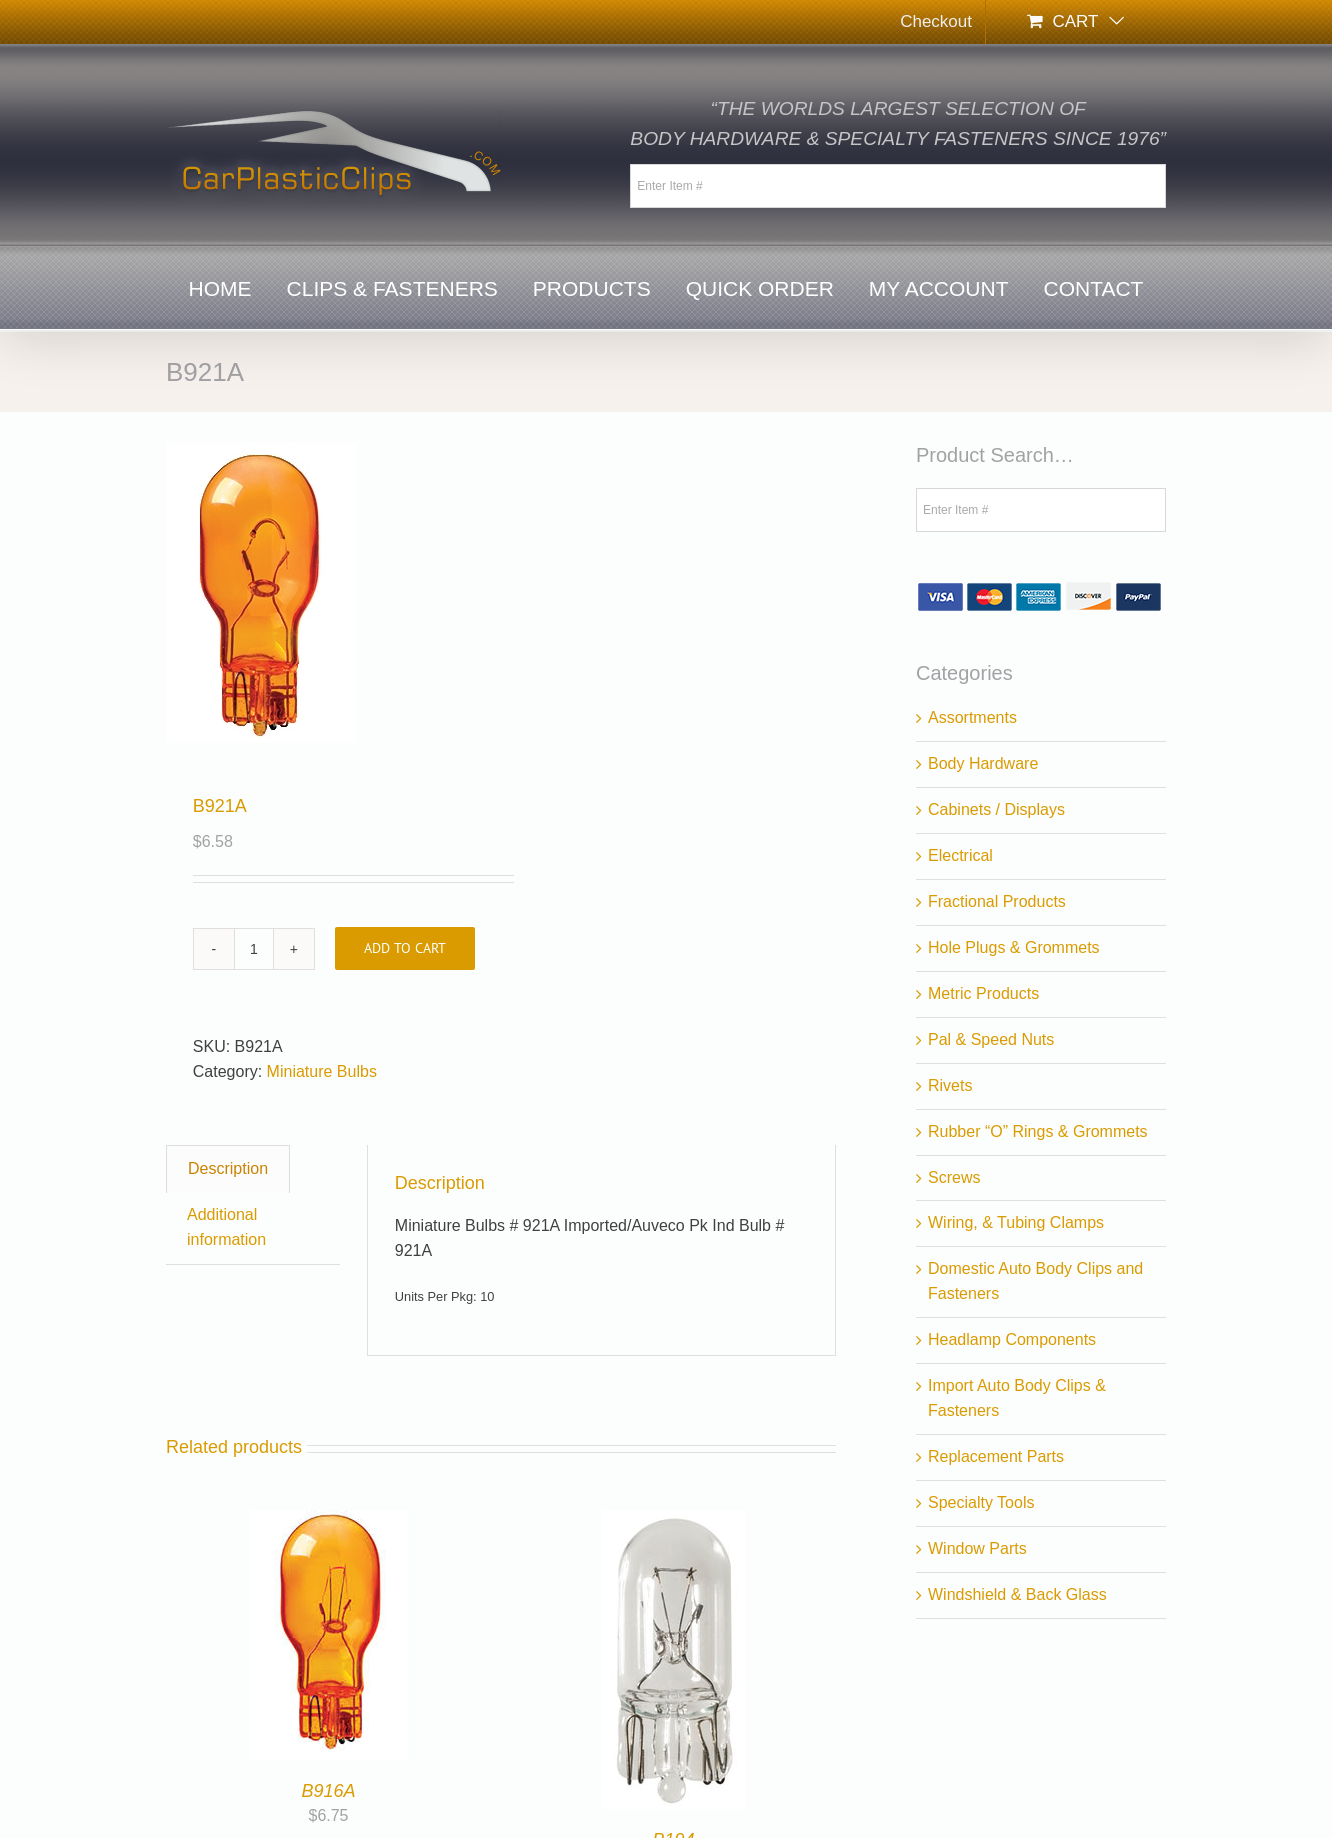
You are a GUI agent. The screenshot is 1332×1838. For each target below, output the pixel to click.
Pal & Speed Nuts (991, 1039)
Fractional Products (997, 901)
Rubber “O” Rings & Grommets (1038, 1131)
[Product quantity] (254, 949)
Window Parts (977, 1548)
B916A (328, 1791)
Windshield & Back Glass (1017, 1594)
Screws (954, 1177)
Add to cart (405, 948)
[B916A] (329, 1521)
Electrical (960, 855)
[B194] (674, 1521)
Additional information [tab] (226, 1227)
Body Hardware (983, 763)
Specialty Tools (981, 1502)
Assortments (972, 717)
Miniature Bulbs (322, 1071)
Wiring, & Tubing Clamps (1016, 1222)
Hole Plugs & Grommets (1014, 947)
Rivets (950, 1085)
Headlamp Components (1012, 1339)
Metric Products (983, 993)
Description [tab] (228, 1168)
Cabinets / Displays (996, 809)
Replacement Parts (996, 1456)
